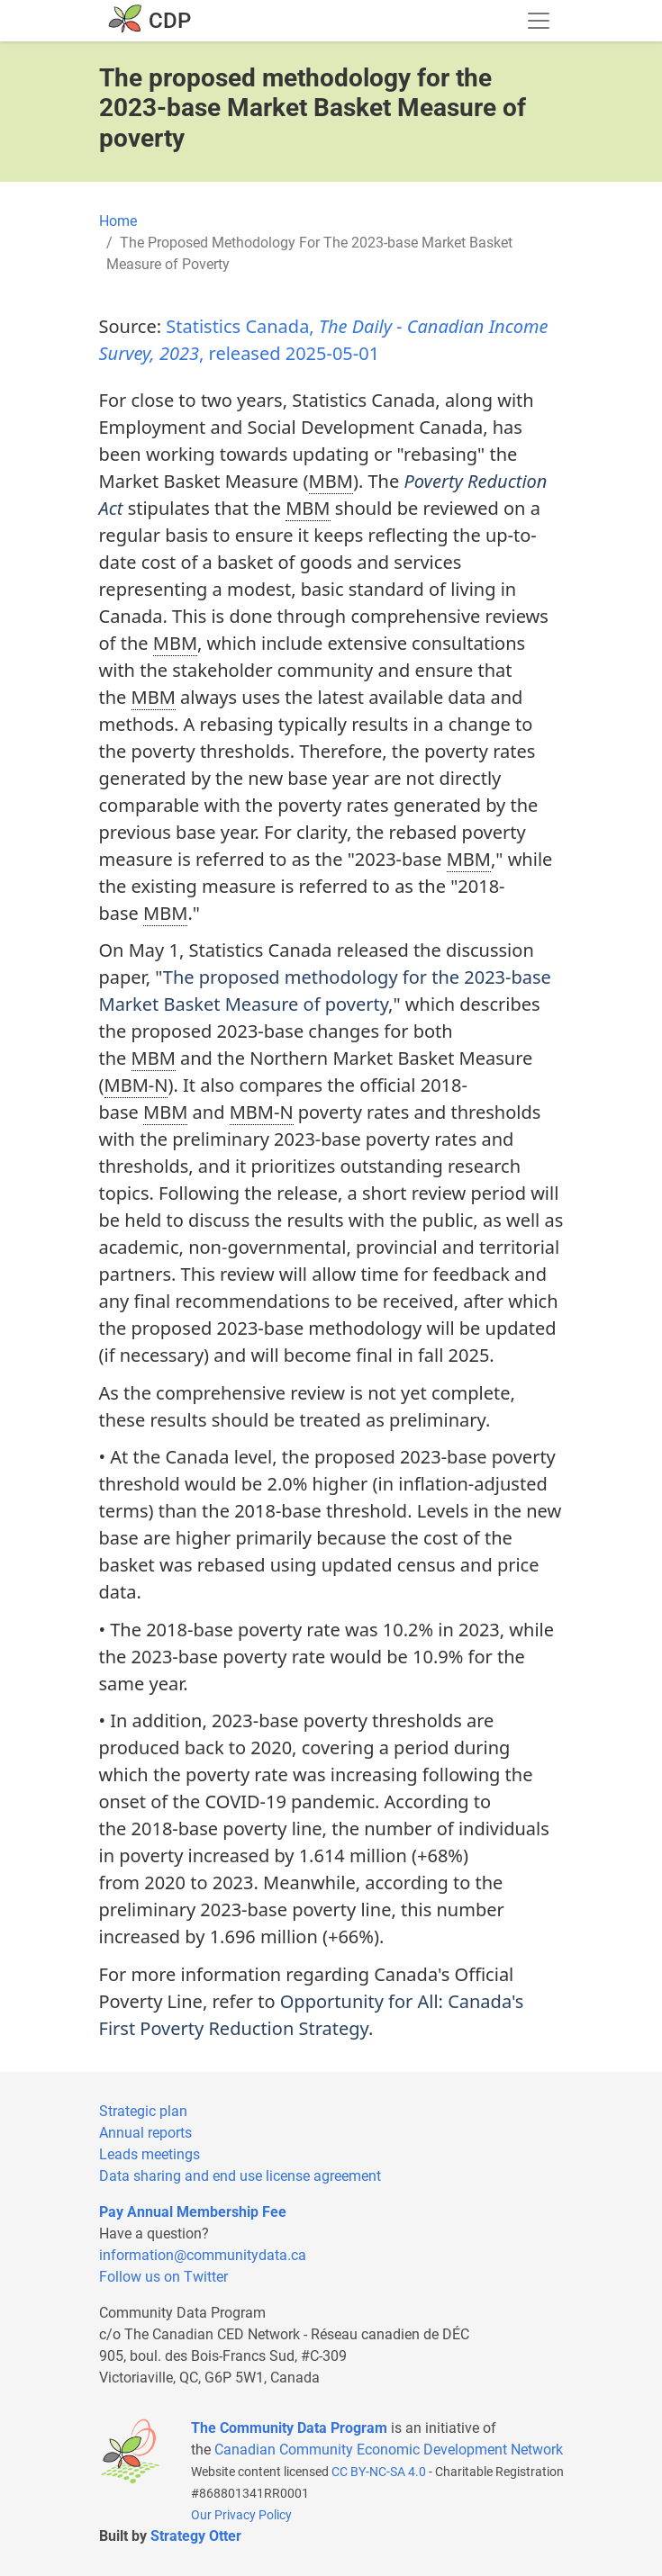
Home (118, 221)
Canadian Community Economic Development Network (388, 2449)
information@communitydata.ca (202, 2255)
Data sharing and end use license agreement (240, 2175)
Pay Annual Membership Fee (192, 2211)
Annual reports (145, 2132)
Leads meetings (149, 2154)
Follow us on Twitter (163, 2276)
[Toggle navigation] (538, 21)
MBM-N (136, 1085)
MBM (331, 481)
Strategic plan (143, 2111)
